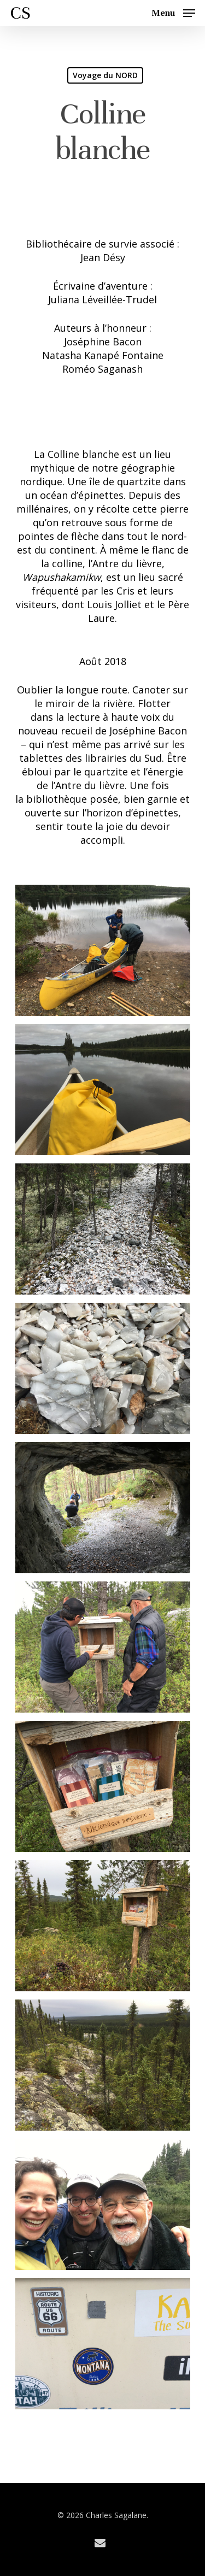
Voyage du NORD (105, 75)
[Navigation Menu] (173, 12)
